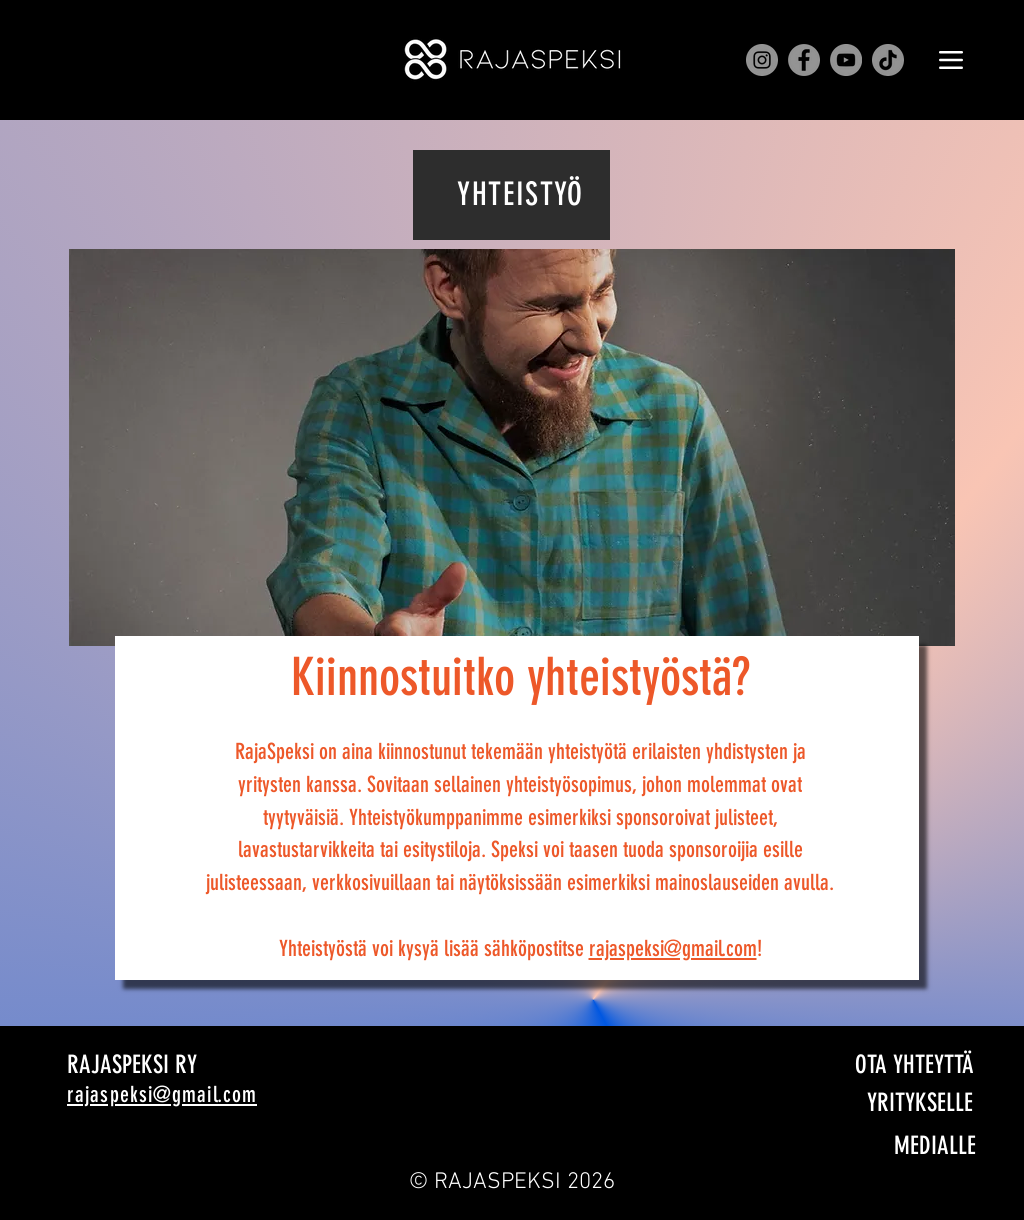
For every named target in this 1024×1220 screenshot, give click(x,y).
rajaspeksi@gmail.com (673, 948)
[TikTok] (888, 60)
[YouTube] (846, 60)
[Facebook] (804, 60)
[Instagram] (762, 60)
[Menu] (950, 60)
